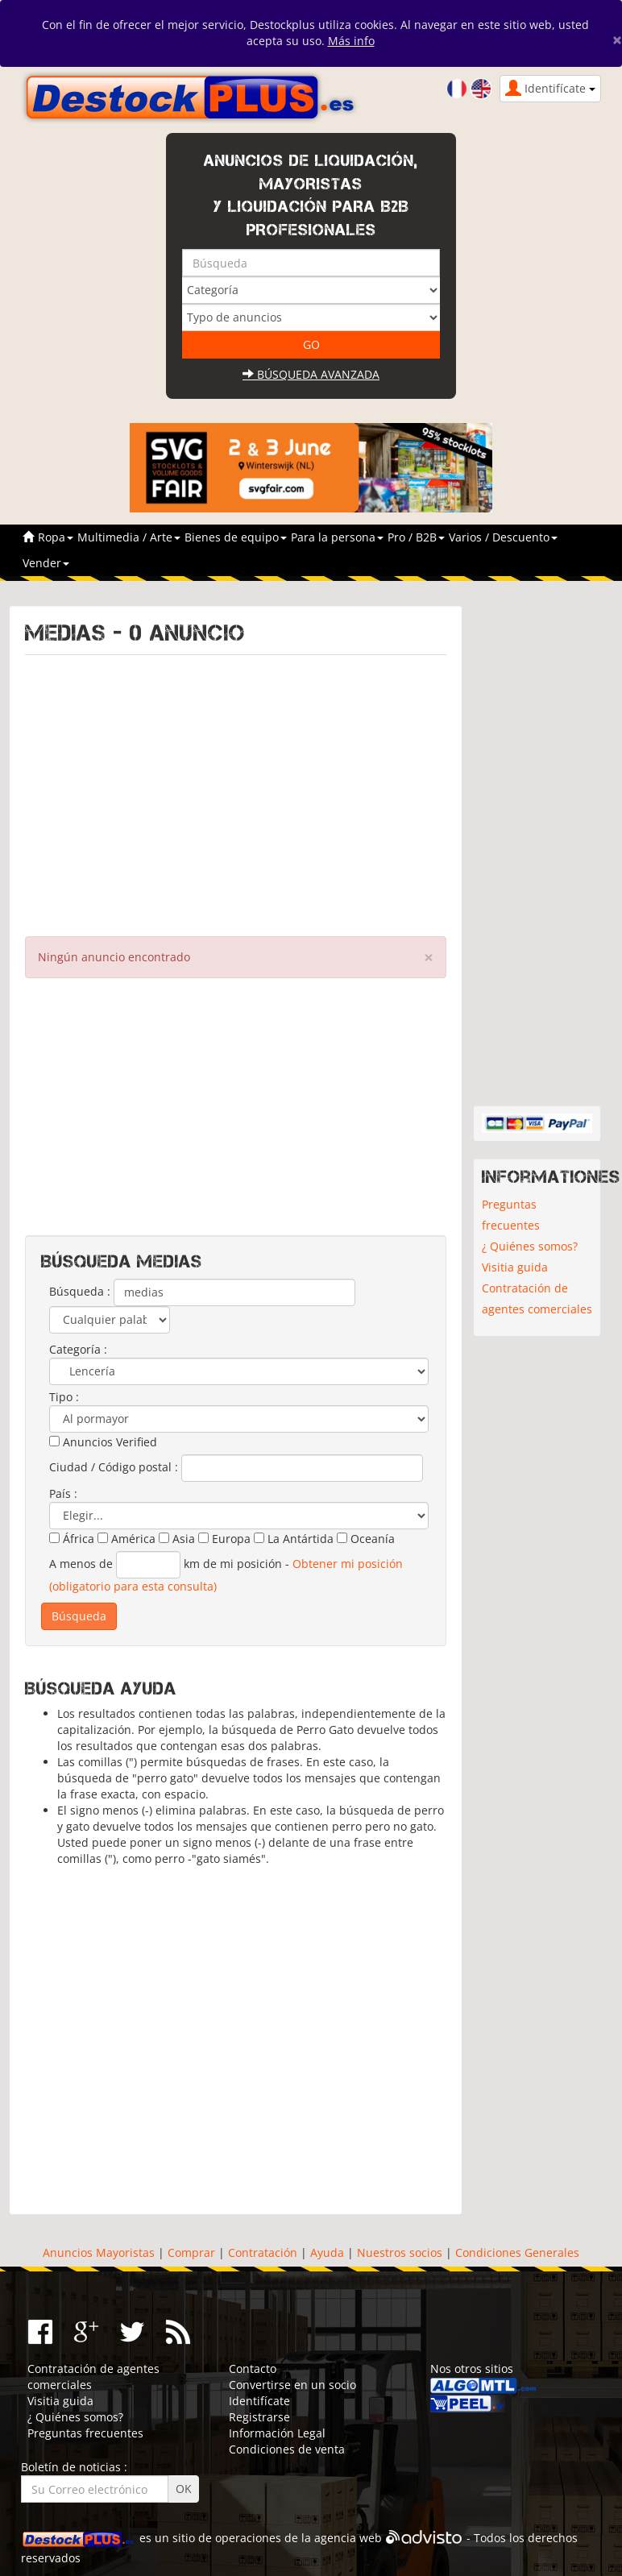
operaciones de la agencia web (298, 2537)
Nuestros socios (399, 2252)
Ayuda (327, 2252)
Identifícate (259, 2400)
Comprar (191, 2252)
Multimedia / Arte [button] (128, 537)
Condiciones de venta (287, 2449)
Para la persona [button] (337, 537)
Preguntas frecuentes (511, 1215)
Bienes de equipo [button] (236, 537)
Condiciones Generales (517, 2252)
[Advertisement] (235, 791)
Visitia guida (515, 1267)
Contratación (262, 2252)
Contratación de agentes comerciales (537, 1298)
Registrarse (259, 2417)
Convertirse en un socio (292, 2384)
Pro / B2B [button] (416, 537)
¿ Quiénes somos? (530, 1246)
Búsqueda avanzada (311, 374)
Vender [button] (46, 562)
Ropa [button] (55, 537)
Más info (351, 40)
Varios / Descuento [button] (503, 537)
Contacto (252, 2368)
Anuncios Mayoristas (99, 2252)
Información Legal (277, 2433)
